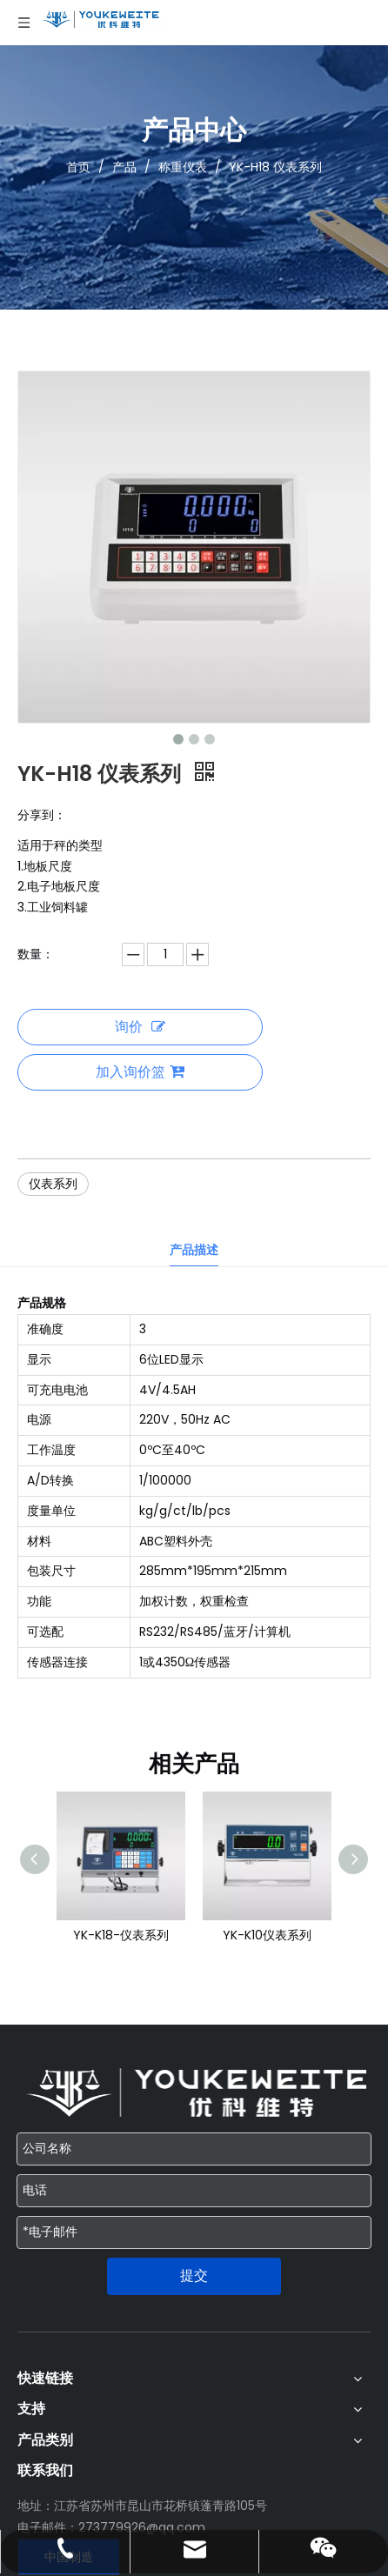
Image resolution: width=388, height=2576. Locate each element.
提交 (194, 2276)
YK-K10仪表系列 (267, 1935)
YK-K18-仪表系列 (121, 1935)
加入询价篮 (140, 1072)
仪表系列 (53, 1183)
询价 (140, 1027)
